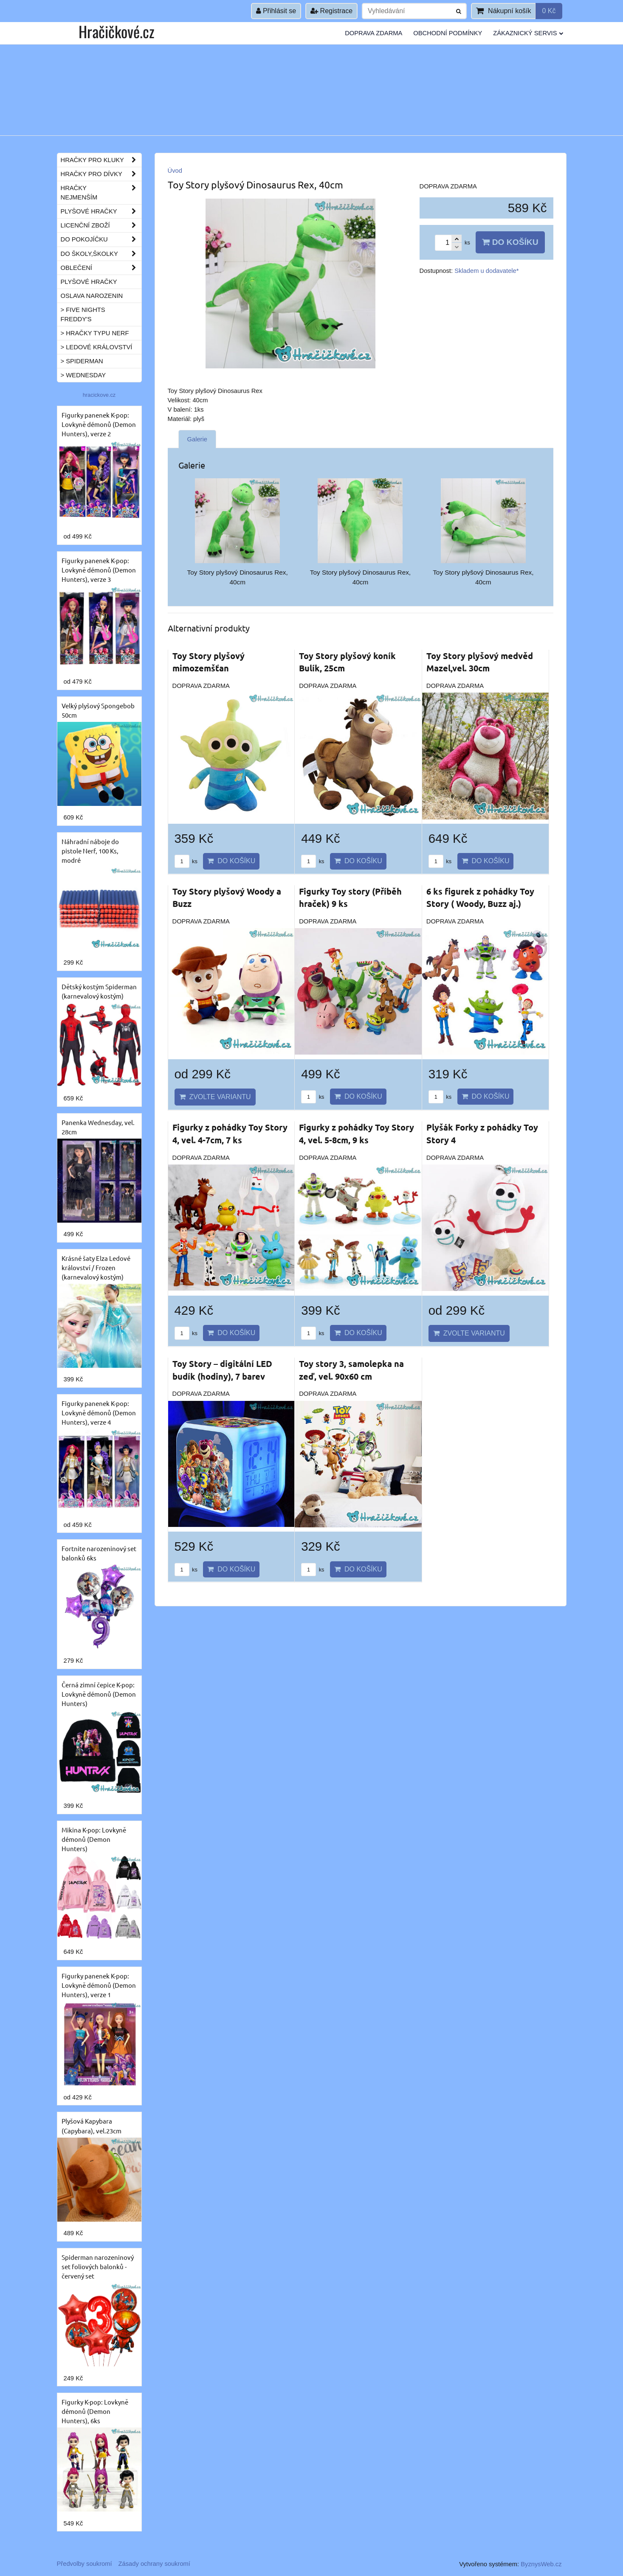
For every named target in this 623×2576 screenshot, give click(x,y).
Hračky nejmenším (101, 192)
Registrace (331, 10)
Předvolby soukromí (84, 2563)
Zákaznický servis (528, 33)
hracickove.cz (99, 395)
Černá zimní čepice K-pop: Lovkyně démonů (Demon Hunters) (99, 1694)
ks (186, 861)
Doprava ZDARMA (373, 33)
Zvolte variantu (215, 1096)
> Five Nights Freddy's (83, 314)
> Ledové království (96, 347)
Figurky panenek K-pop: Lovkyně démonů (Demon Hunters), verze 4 (99, 1412)
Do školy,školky (101, 254)
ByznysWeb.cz (541, 2564)
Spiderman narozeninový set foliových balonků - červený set (98, 2266)
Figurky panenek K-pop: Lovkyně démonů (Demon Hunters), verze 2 (99, 424)
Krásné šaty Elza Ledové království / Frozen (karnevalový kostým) (96, 1267)
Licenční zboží (101, 225)
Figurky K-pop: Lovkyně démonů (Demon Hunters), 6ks (95, 2411)
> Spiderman (82, 361)
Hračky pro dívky (101, 174)
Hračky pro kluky (101, 160)
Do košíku (510, 242)
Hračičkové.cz (116, 31)
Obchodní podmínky (447, 33)
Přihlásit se (276, 10)
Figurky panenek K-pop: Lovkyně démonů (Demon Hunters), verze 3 (99, 569)
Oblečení (101, 268)
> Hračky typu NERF (95, 333)
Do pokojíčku (101, 239)
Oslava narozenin (92, 295)
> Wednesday (83, 375)
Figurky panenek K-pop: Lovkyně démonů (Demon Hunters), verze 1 (99, 1985)
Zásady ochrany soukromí (154, 2563)
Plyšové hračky (101, 211)
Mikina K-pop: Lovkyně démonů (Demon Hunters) (94, 1839)
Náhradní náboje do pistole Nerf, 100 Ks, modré (90, 850)
